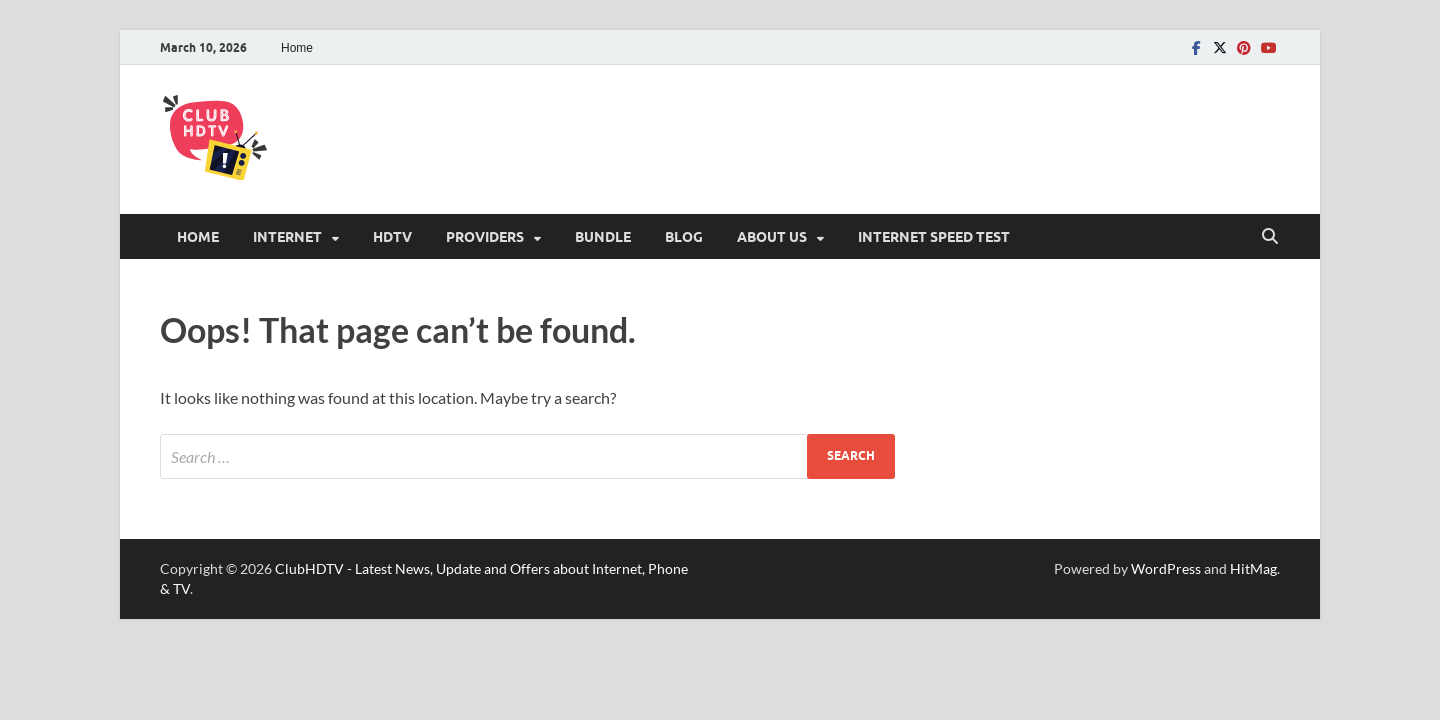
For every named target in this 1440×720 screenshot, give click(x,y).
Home (297, 48)
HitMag (1253, 568)
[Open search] (1270, 237)
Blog (684, 237)
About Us (772, 237)
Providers (485, 237)
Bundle (603, 237)
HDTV (392, 237)
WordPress (1166, 568)
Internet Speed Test (934, 237)
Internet (287, 237)
